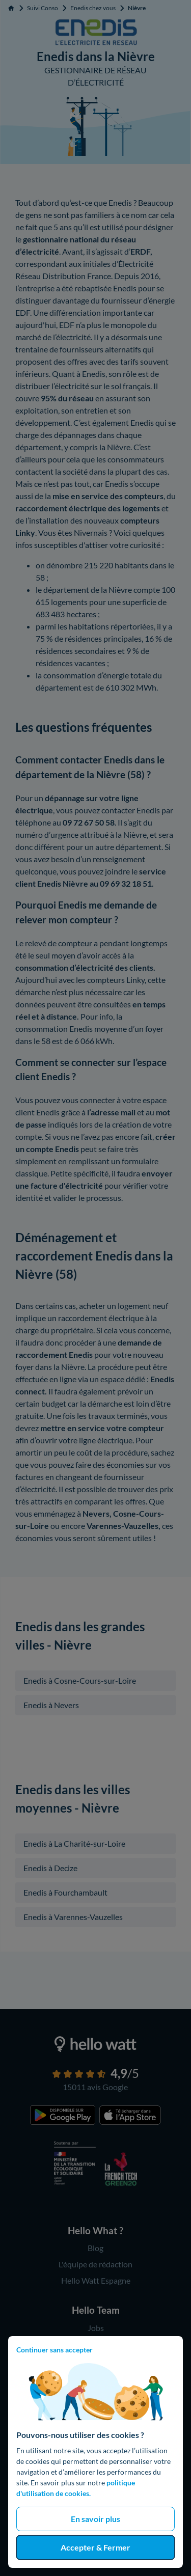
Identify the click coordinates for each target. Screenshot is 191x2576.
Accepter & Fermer (95, 2547)
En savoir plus (95, 2519)
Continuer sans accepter (54, 2349)
